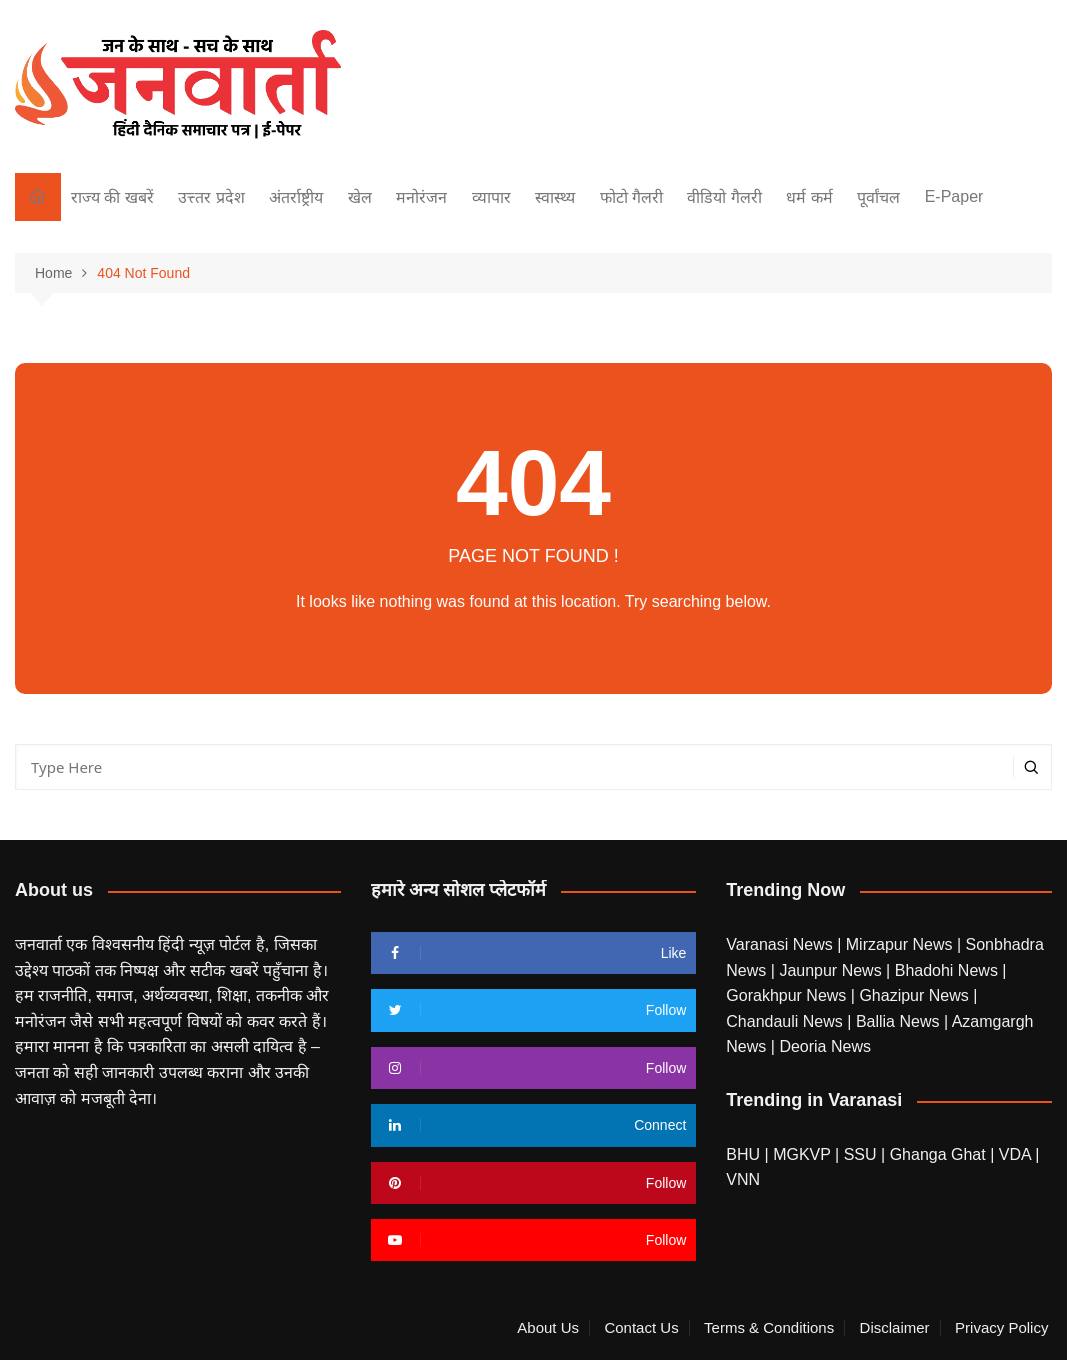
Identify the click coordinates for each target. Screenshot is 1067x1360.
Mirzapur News (901, 944)
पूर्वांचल (878, 197)
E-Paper (954, 196)
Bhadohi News (949, 970)
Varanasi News (781, 944)
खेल (360, 197)
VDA (1017, 1154)
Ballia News (900, 1021)
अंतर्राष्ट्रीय (296, 197)
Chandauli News (786, 1021)
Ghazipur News (916, 995)
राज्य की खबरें (112, 197)
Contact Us (641, 1328)
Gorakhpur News (788, 995)
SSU (862, 1154)
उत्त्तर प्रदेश (211, 197)
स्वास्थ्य (555, 197)
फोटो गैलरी (631, 197)
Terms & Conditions (769, 1328)
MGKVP (802, 1154)
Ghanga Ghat (938, 1154)
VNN (743, 1179)
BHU (743, 1154)
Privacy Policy (1001, 1328)
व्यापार (491, 197)
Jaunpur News (832, 970)
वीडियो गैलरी (724, 197)
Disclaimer (895, 1328)
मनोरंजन (421, 197)
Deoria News (825, 1046)
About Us (548, 1328)
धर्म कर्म (809, 197)
